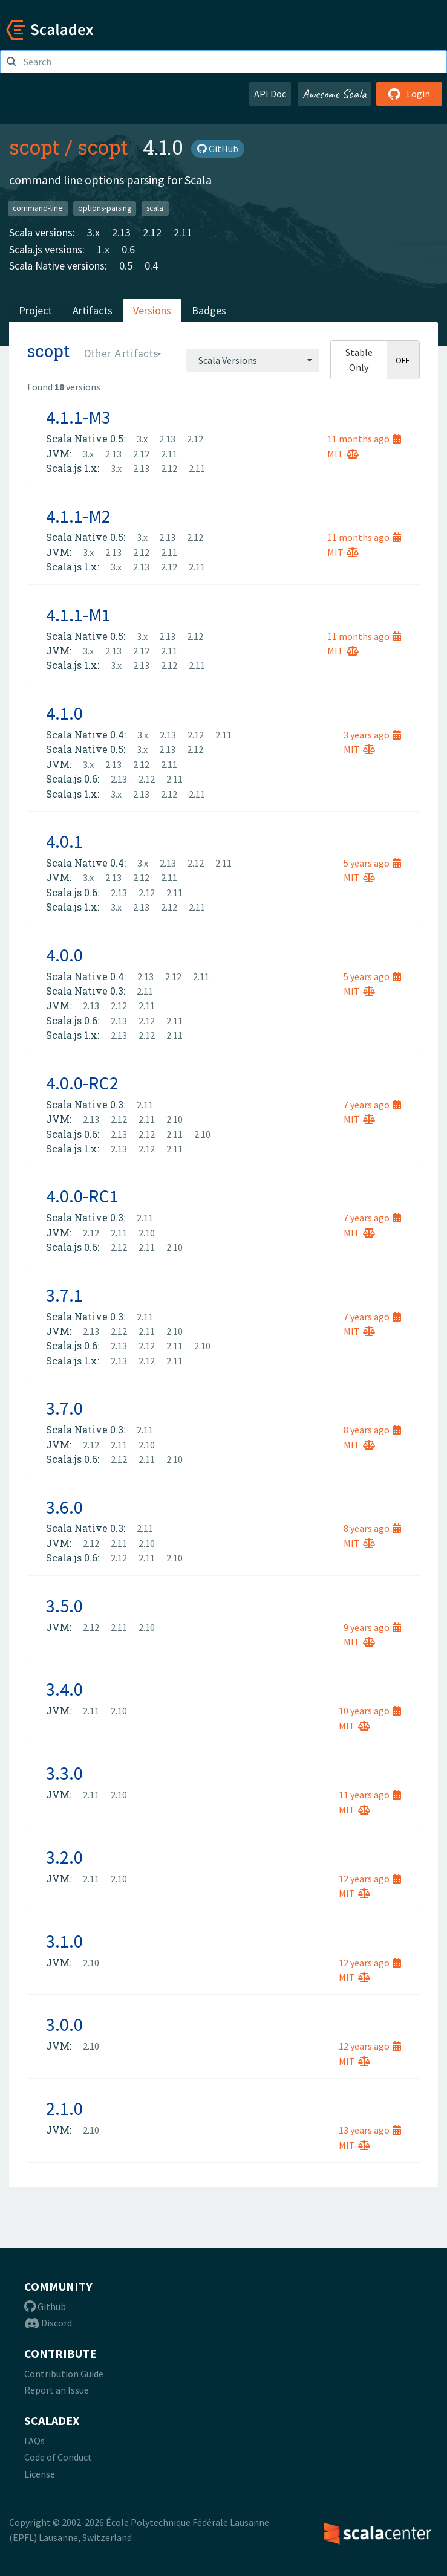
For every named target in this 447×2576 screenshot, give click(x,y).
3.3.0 (64, 1772)
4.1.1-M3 (78, 416)
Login (409, 94)
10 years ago (370, 1711)
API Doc (270, 94)
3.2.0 (64, 1856)
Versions (152, 310)
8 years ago (372, 1430)
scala (154, 208)
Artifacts (93, 310)
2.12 (152, 232)
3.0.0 (64, 2024)
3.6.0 (64, 1507)
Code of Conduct (58, 2457)
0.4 (151, 266)
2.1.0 (64, 2108)
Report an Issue (56, 2390)
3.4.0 (64, 1688)
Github (45, 2306)
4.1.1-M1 (78, 614)
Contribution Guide (63, 2374)
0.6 (128, 249)
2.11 (183, 232)
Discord (48, 2323)
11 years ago (370, 1795)
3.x (93, 232)
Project (35, 310)
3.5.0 (64, 1605)
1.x (103, 249)
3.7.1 (64, 1294)
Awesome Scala (334, 94)
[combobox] (252, 360)
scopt (34, 147)
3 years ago (372, 735)
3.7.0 (64, 1407)
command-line (38, 208)
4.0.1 (64, 841)
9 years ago (372, 1627)
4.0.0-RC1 (82, 1195)
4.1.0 (64, 713)
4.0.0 (64, 954)
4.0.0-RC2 (82, 1082)
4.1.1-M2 (78, 516)
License (39, 2474)
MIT (343, 454)
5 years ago (372, 863)
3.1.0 (64, 1940)
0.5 (125, 266)
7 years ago (372, 1105)
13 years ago (370, 2130)
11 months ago (364, 439)
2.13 (121, 232)
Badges (209, 310)
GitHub (217, 149)
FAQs (34, 2441)
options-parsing (104, 208)
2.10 (174, 1119)
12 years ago (370, 1879)
